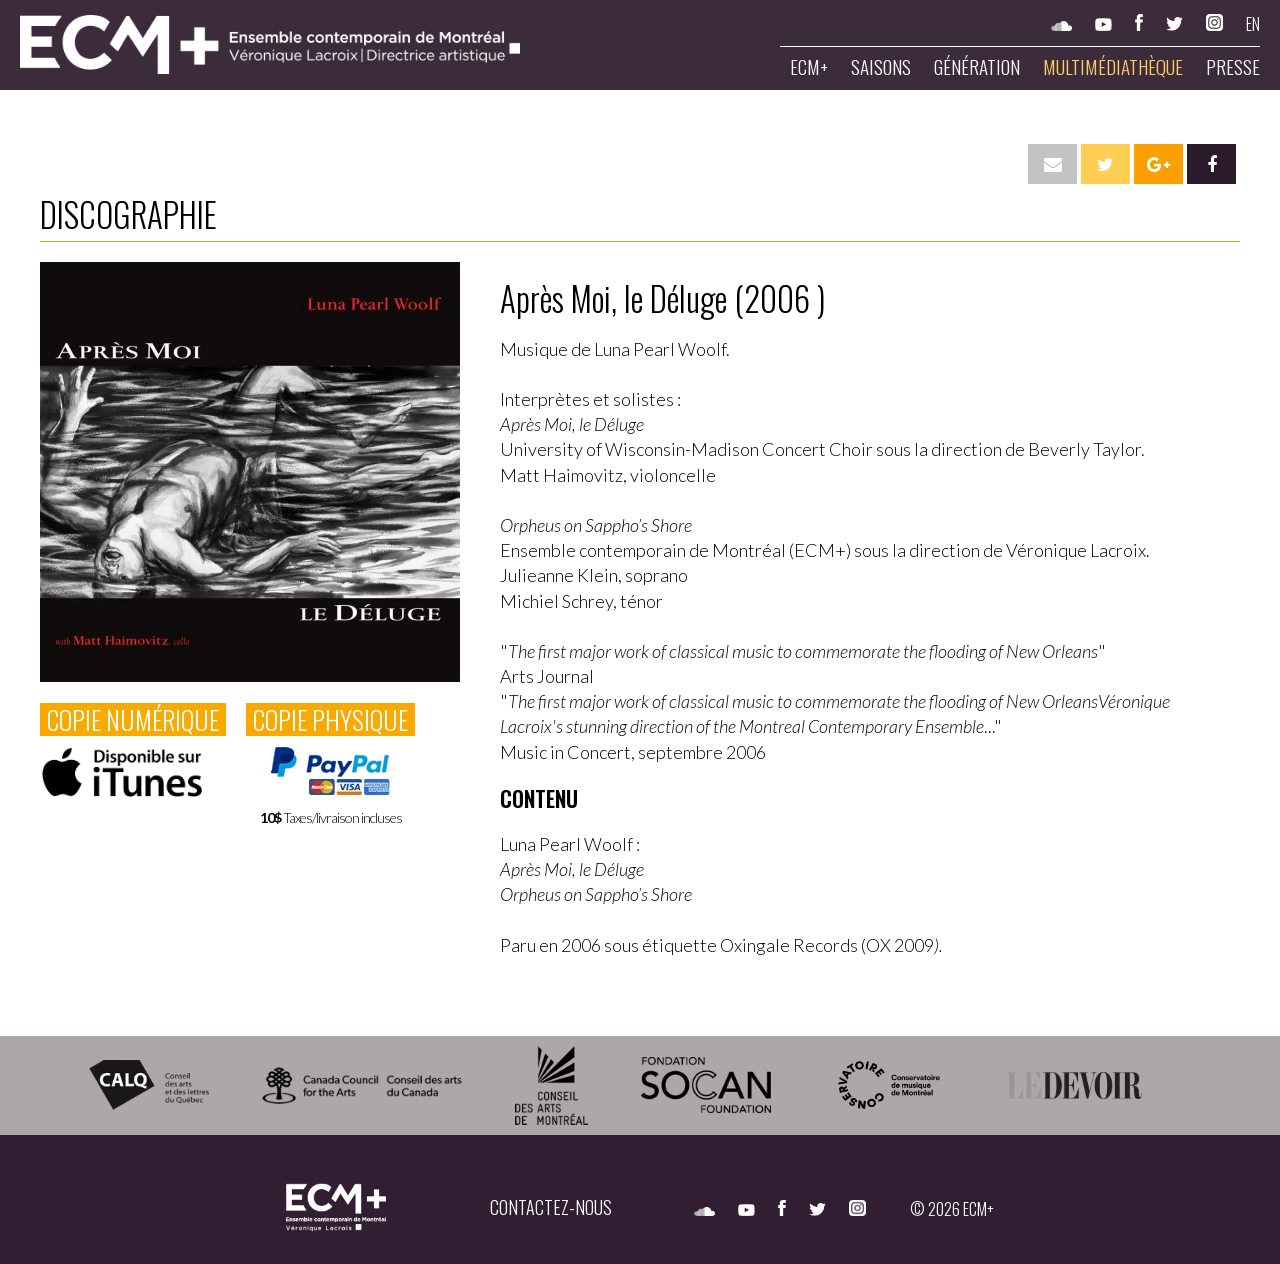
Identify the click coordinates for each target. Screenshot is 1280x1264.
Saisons (881, 66)
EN (1253, 24)
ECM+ (809, 66)
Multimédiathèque (1113, 66)
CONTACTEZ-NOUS (551, 1207)
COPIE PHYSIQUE (330, 719)
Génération (977, 66)
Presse (1233, 66)
